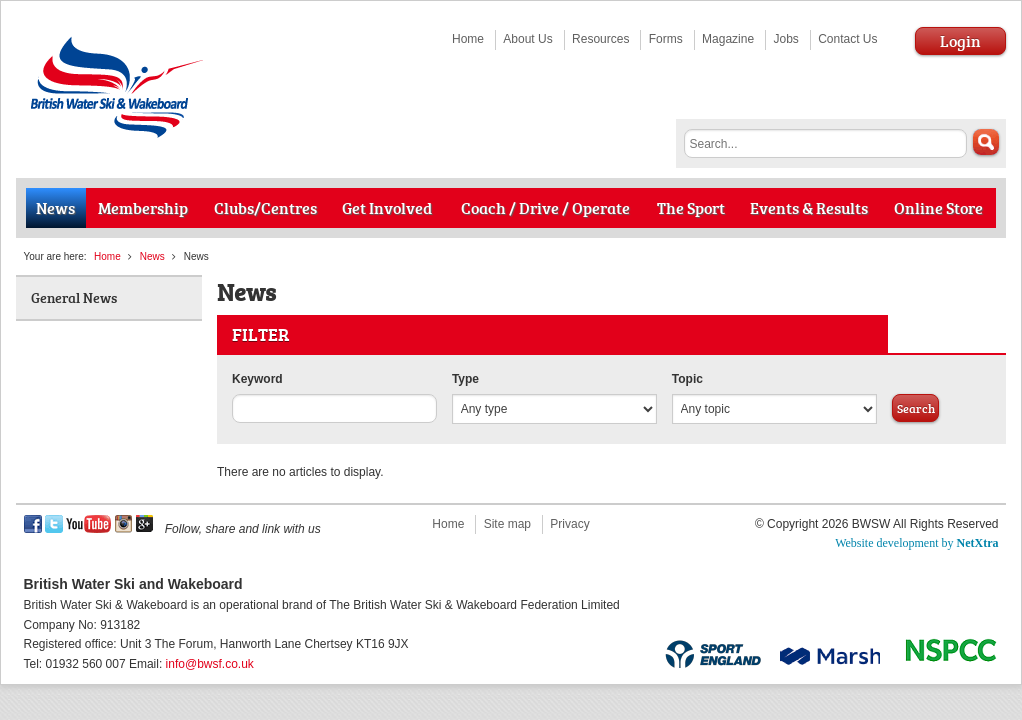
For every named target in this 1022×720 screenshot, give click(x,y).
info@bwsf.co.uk (210, 664)
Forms (666, 39)
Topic (687, 379)
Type (465, 379)
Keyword (257, 379)
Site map (507, 524)
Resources (600, 39)
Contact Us (847, 39)
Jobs (785, 39)
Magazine (728, 39)
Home (468, 39)
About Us (527, 39)
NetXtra (978, 543)
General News (74, 297)
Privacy (569, 524)
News (152, 256)
